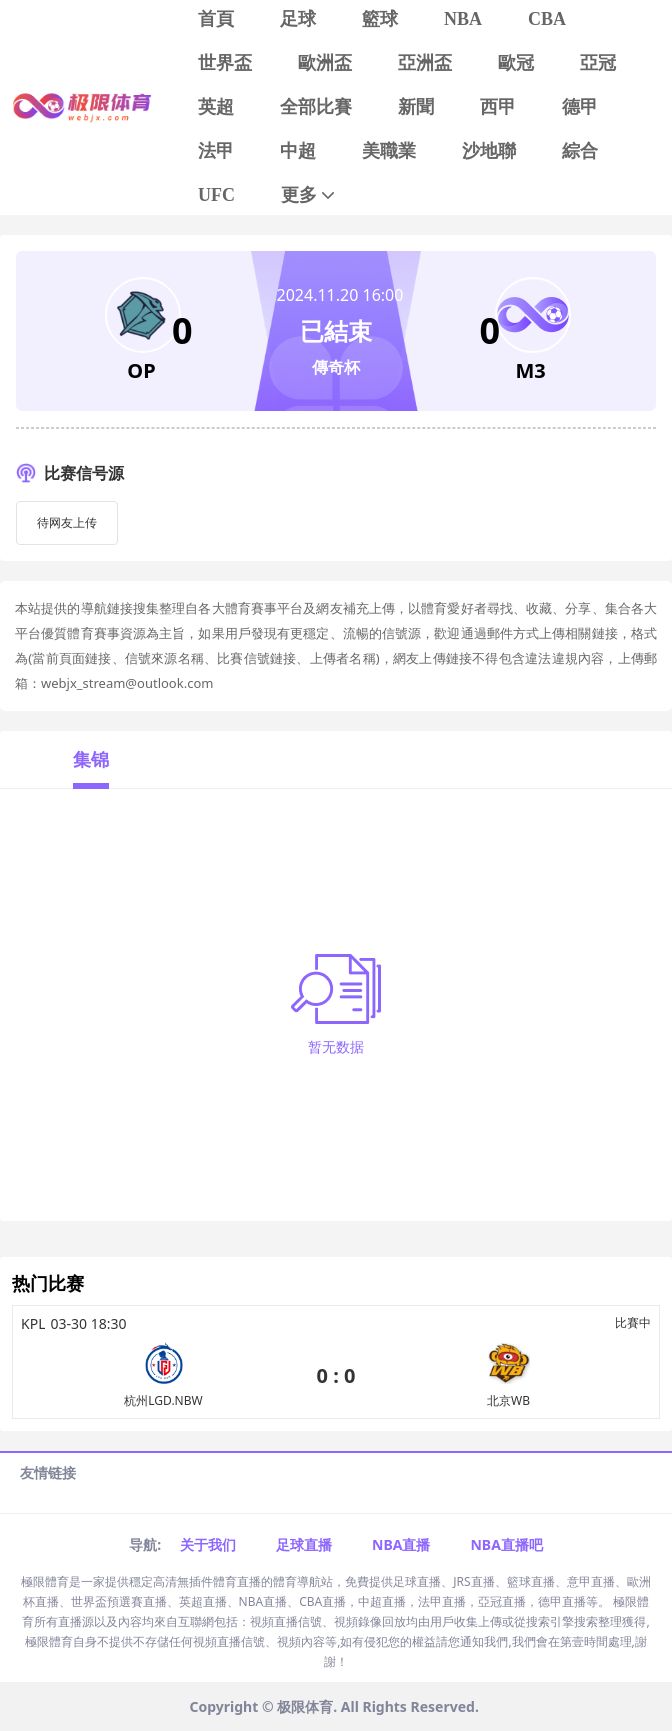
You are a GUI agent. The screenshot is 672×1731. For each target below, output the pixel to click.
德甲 (580, 107)
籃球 (380, 19)
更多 (309, 195)
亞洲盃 (425, 63)
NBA (463, 19)
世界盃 (225, 63)
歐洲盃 (325, 63)
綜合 (580, 151)
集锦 (91, 759)
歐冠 (516, 63)
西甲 (498, 107)
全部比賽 (316, 107)
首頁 (216, 19)
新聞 (416, 107)
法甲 (216, 151)
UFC (216, 195)
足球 (298, 19)
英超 (216, 107)
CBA (547, 19)
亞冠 (598, 63)
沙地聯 (489, 151)
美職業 (389, 151)
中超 (298, 151)
